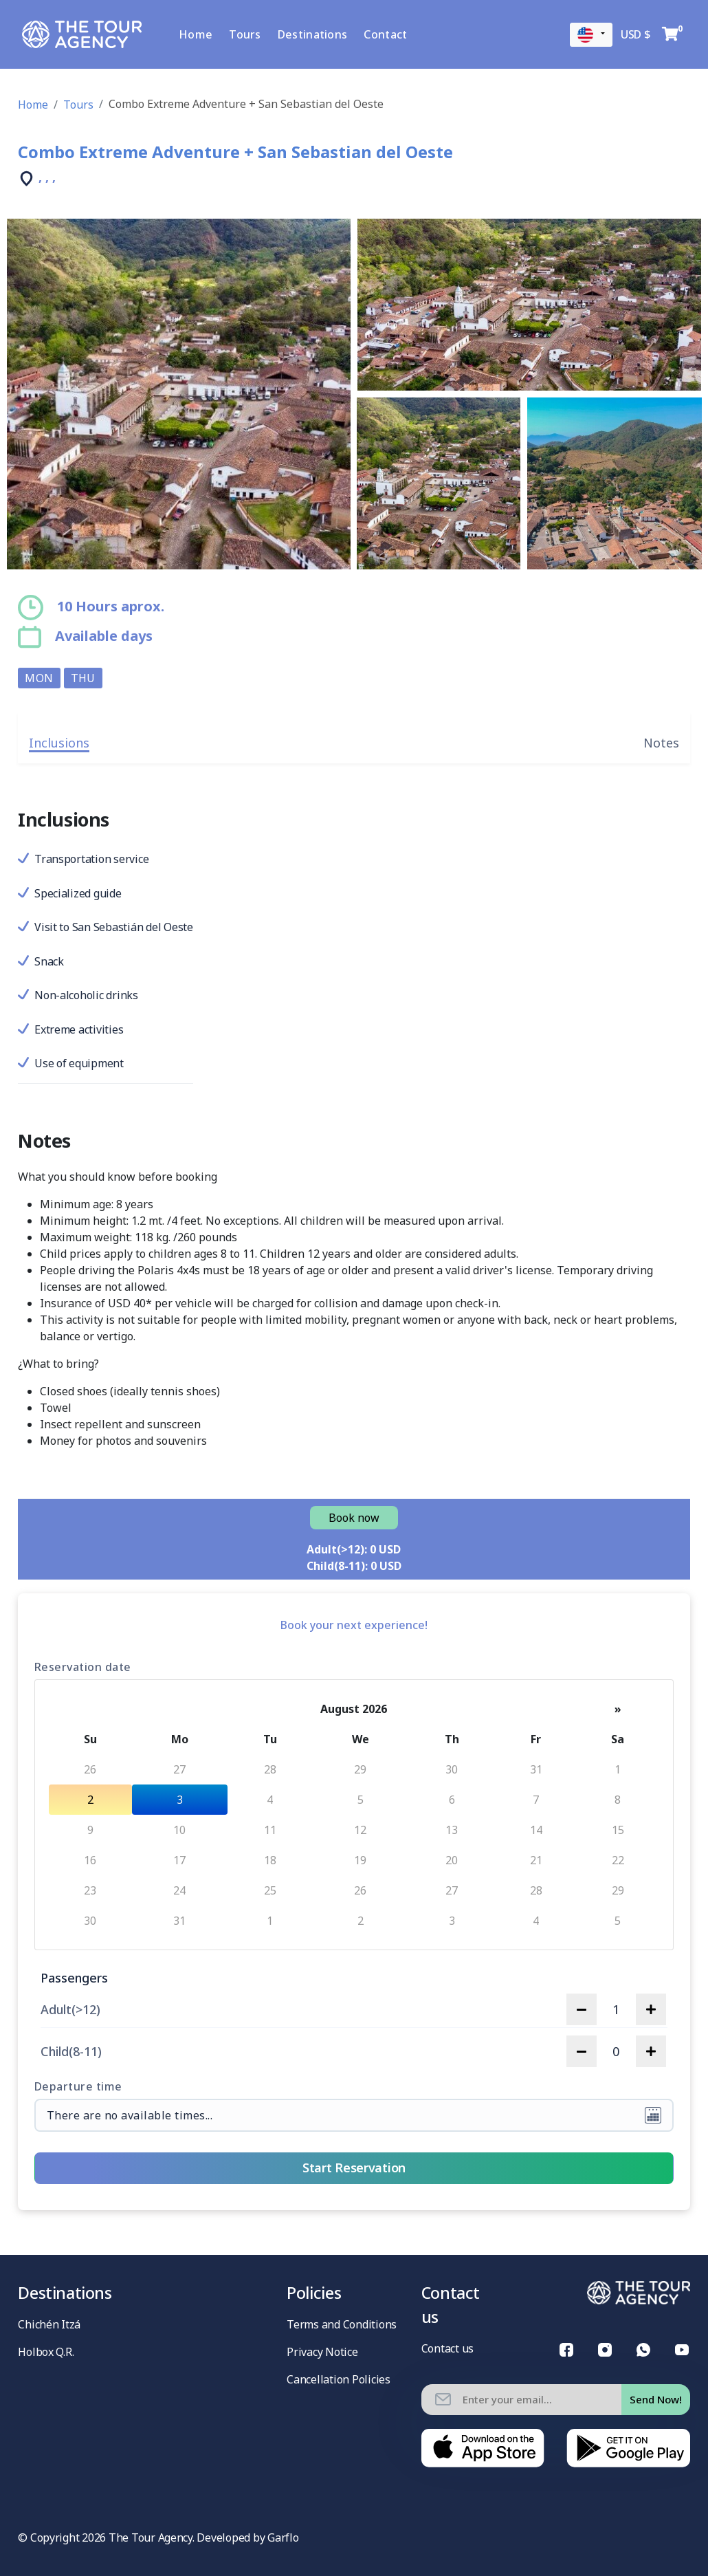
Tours (254, 34)
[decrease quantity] (581, 2009)
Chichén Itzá (49, 2324)
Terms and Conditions (342, 2324)
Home (204, 34)
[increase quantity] (651, 2009)
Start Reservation (354, 2167)
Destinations (321, 34)
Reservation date (82, 1667)
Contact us (447, 2348)
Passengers (74, 1978)
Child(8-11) (71, 2052)
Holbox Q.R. (46, 2351)
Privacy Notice (322, 2351)
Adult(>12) (70, 2010)
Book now (354, 1517)
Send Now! (656, 2399)
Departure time (78, 2086)
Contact (394, 34)
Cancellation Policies (338, 2379)
